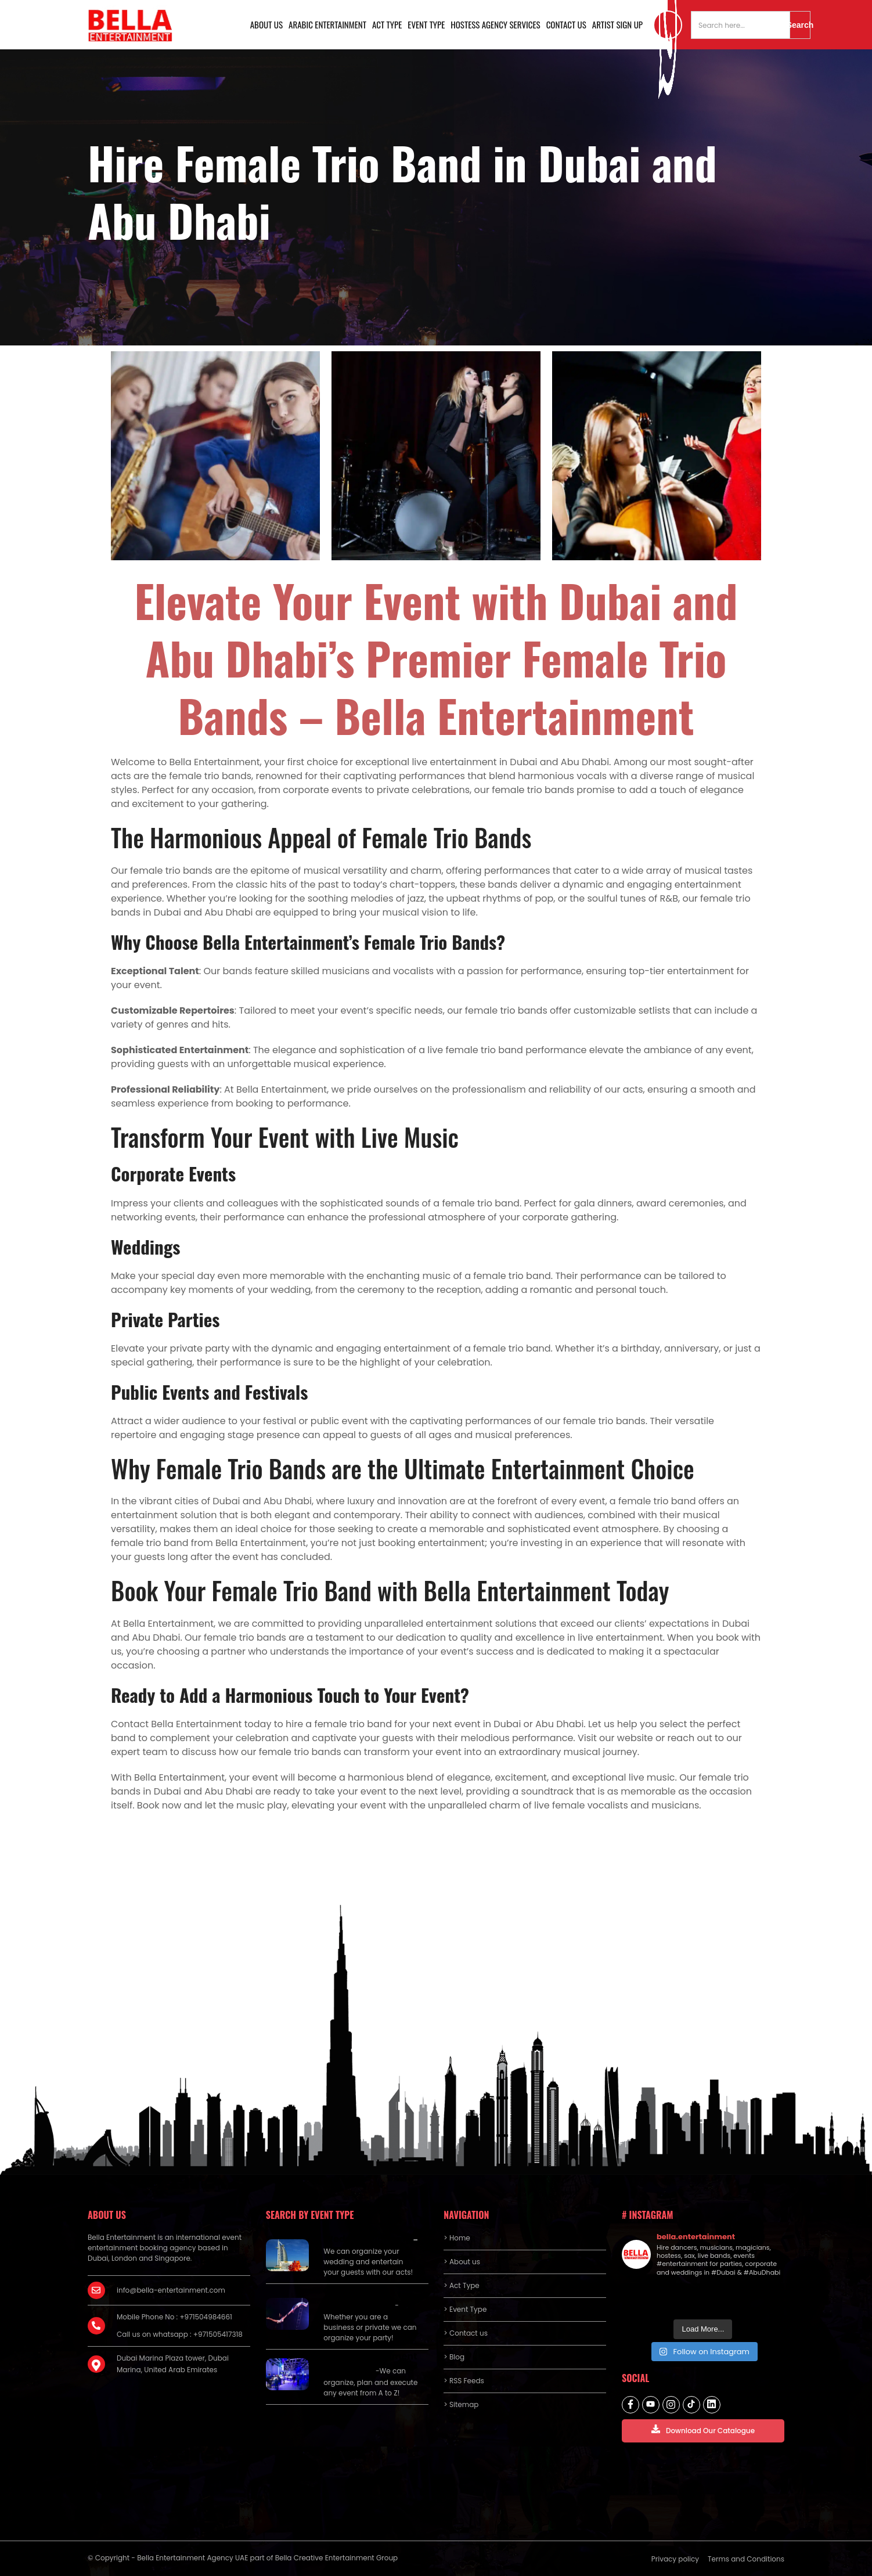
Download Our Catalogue (703, 2430)
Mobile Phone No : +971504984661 (174, 2317)
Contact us (566, 24)
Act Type (387, 24)
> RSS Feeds (464, 2381)
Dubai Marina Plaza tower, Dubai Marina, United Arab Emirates (173, 2364)
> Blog (454, 2357)
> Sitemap (461, 2404)
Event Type (426, 24)
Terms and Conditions (746, 2559)
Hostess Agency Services (495, 24)
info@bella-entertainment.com (171, 2290)
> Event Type (465, 2309)
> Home (457, 2238)
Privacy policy (675, 2559)
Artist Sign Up (617, 24)
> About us (462, 2262)
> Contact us (466, 2333)
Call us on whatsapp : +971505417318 (180, 2334)
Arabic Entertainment (327, 24)
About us (266, 24)
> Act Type (461, 2285)
